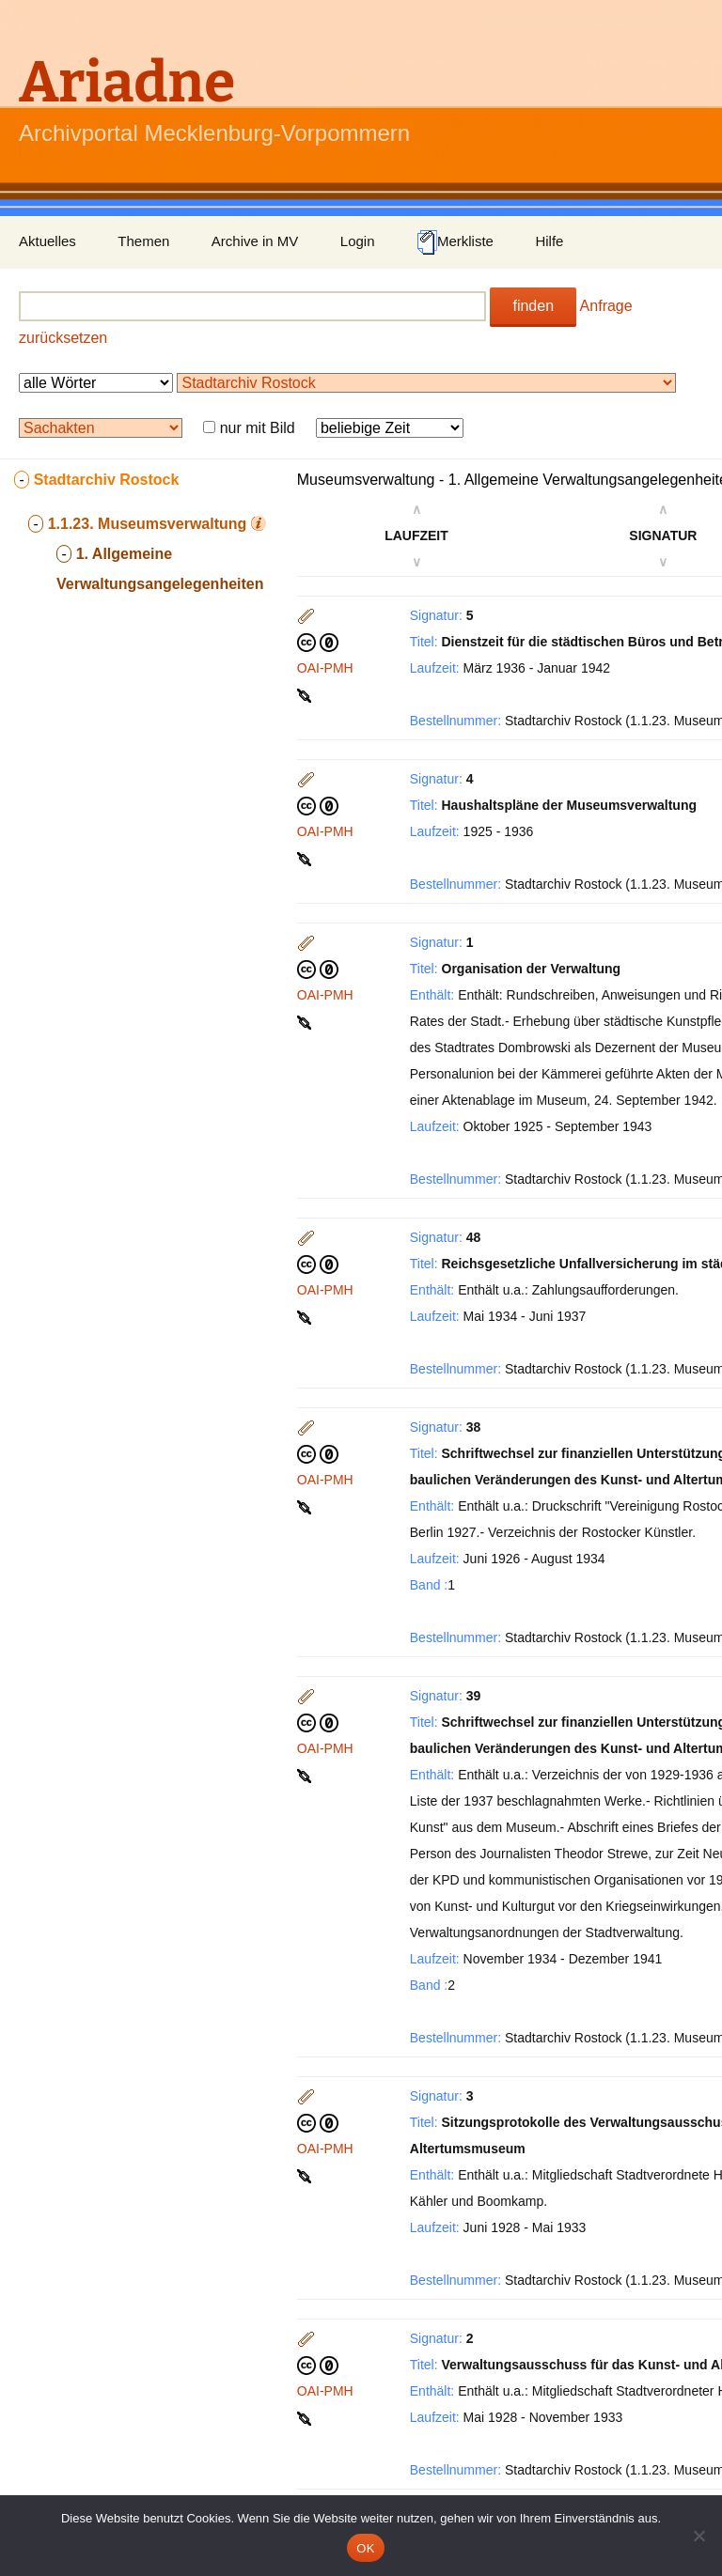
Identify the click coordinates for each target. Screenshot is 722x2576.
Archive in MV (255, 241)
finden (533, 306)
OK (365, 2548)
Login (357, 241)
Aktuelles (47, 241)
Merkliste (455, 242)
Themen (143, 241)
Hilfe (549, 241)
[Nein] (698, 2535)
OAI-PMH (325, 667)
